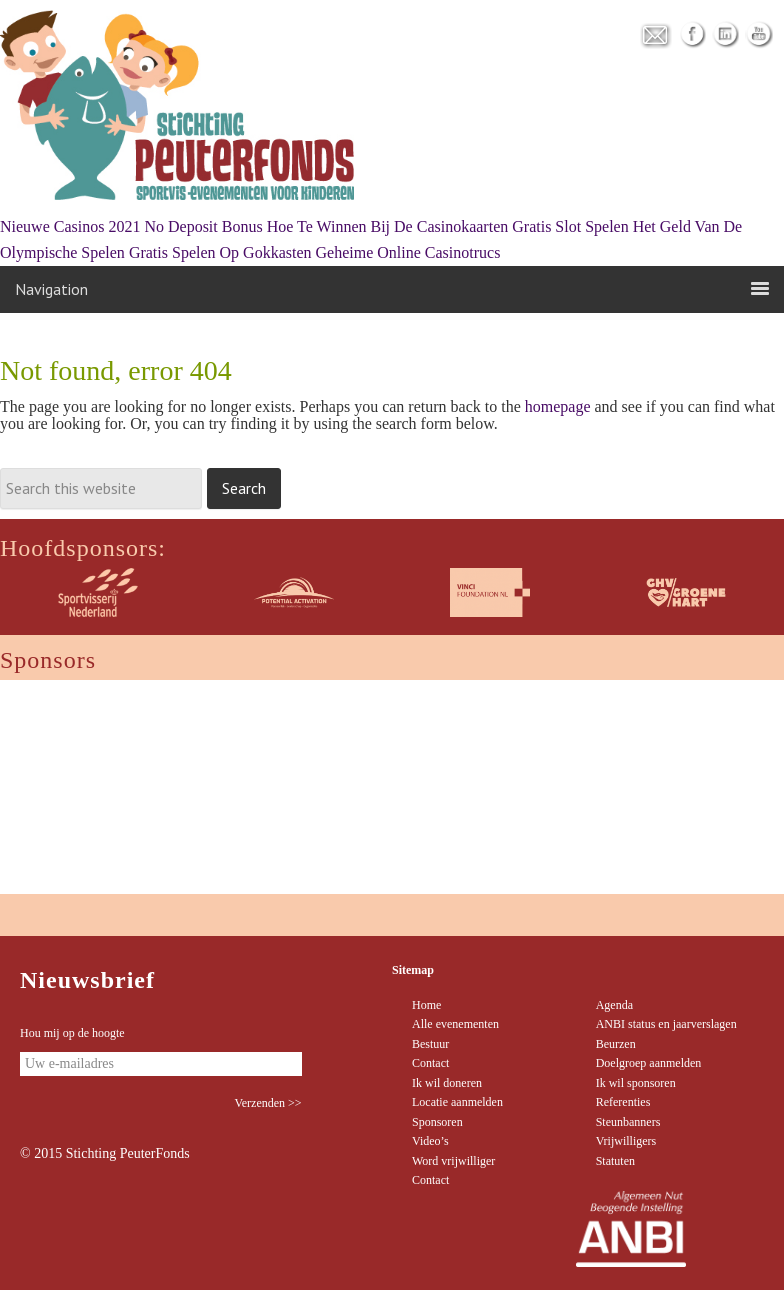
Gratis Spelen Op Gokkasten (220, 252)
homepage (558, 406)
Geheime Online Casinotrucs (408, 252)
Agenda (614, 1005)
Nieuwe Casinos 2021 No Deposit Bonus (131, 226)
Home (426, 1005)
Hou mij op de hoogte (72, 1033)
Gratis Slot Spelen (570, 226)
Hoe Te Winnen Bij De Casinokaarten (388, 226)
